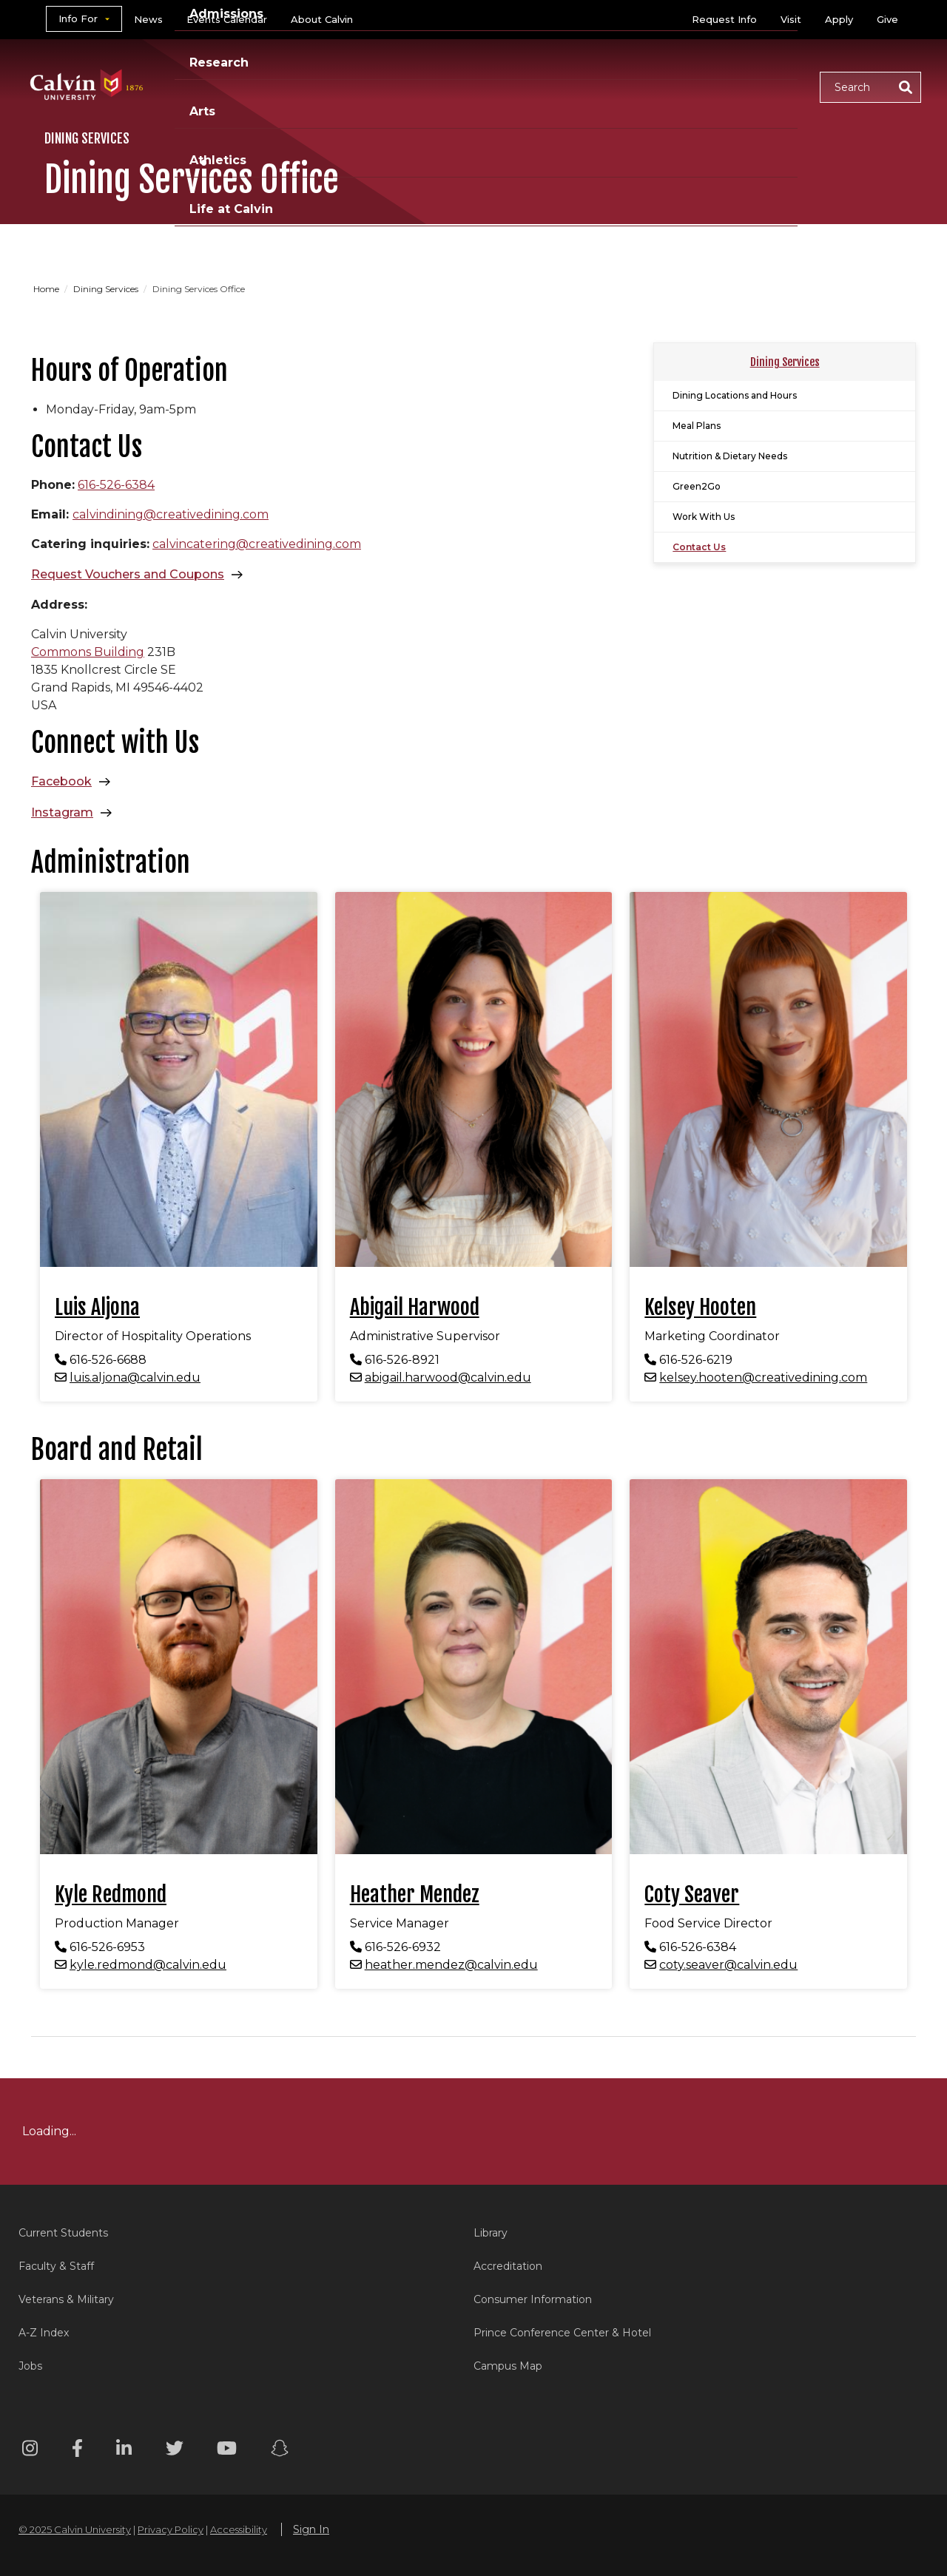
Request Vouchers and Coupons (127, 574)
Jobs (30, 2366)
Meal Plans (697, 425)
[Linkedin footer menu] (124, 2451)
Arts (585, 86)
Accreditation (508, 2266)
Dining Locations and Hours (735, 395)
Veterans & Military (66, 2299)
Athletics (655, 86)
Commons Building (87, 652)
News (148, 19)
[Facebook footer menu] (77, 2451)
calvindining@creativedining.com (171, 514)
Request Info (724, 19)
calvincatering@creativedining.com (256, 544)
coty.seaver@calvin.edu (728, 1965)
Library (491, 2232)
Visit (791, 19)
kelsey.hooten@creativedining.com (763, 1377)
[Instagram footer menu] (30, 2451)
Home (47, 288)
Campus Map (508, 2366)
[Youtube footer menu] (227, 2451)
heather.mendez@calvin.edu (451, 1965)
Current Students (63, 2232)
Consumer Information (533, 2299)
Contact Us (699, 546)
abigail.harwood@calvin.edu (448, 1377)
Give (887, 19)
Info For (78, 18)
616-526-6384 (116, 485)
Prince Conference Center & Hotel (562, 2332)
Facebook (61, 781)
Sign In (311, 2529)
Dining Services (107, 288)
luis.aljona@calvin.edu (135, 1377)
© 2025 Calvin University (74, 2529)
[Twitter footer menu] (174, 2451)
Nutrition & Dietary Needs (730, 456)
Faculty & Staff (56, 2266)
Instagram (62, 812)
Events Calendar (226, 19)
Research (512, 86)
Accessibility (238, 2529)
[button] (870, 87)
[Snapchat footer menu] (280, 2451)
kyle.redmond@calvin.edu (148, 1965)
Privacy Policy (170, 2529)
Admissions (417, 86)
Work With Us (704, 516)
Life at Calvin (756, 86)
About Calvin (322, 19)
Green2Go (697, 486)
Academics (314, 86)
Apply (839, 19)
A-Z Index (43, 2332)
